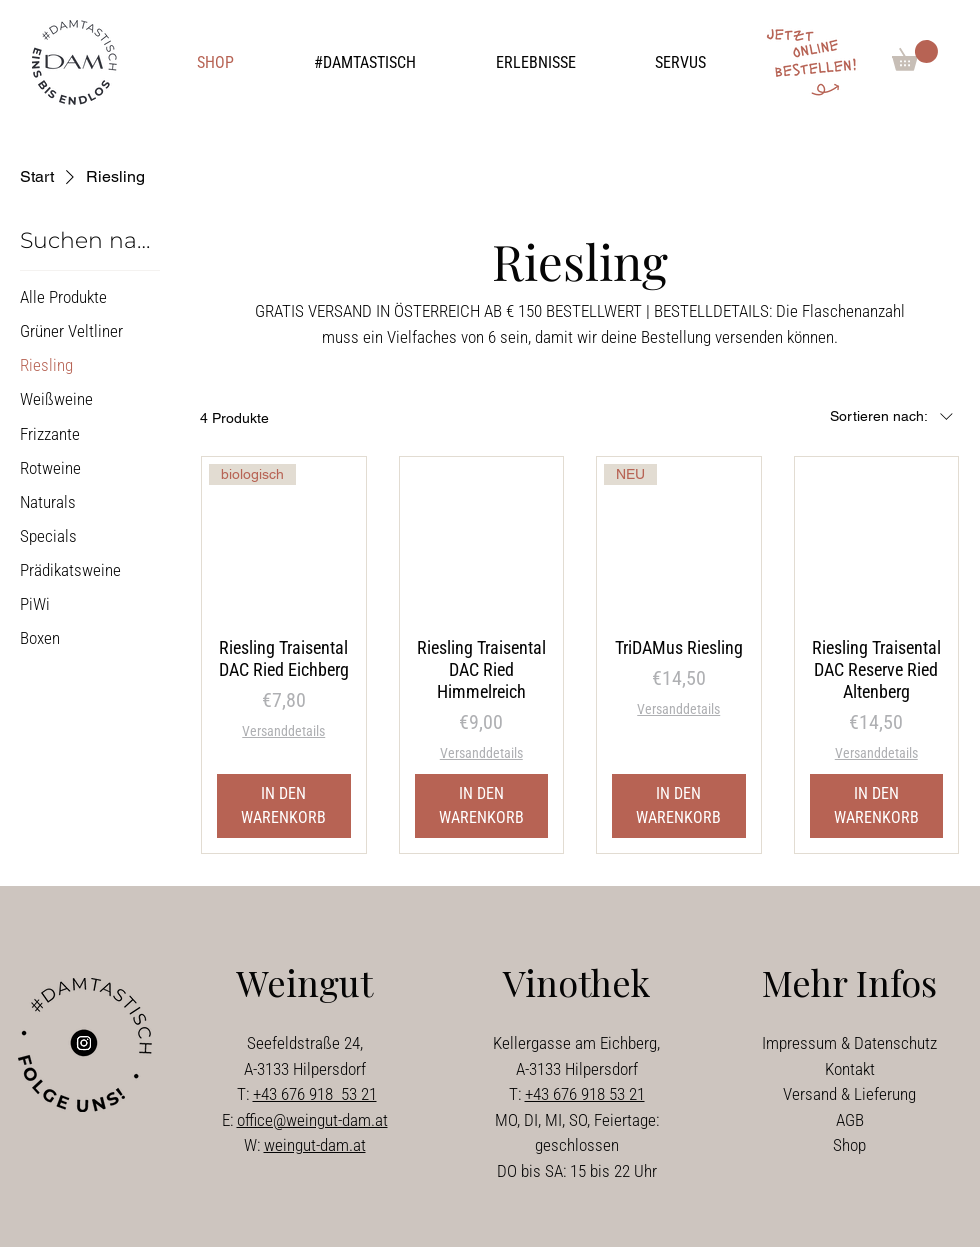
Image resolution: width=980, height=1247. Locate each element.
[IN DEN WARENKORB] (284, 806)
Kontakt (850, 1069)
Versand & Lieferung (849, 1094)
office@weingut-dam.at (312, 1120)
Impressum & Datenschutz (849, 1043)
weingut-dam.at (315, 1145)
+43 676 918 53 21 (315, 1094)
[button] (365, 63)
